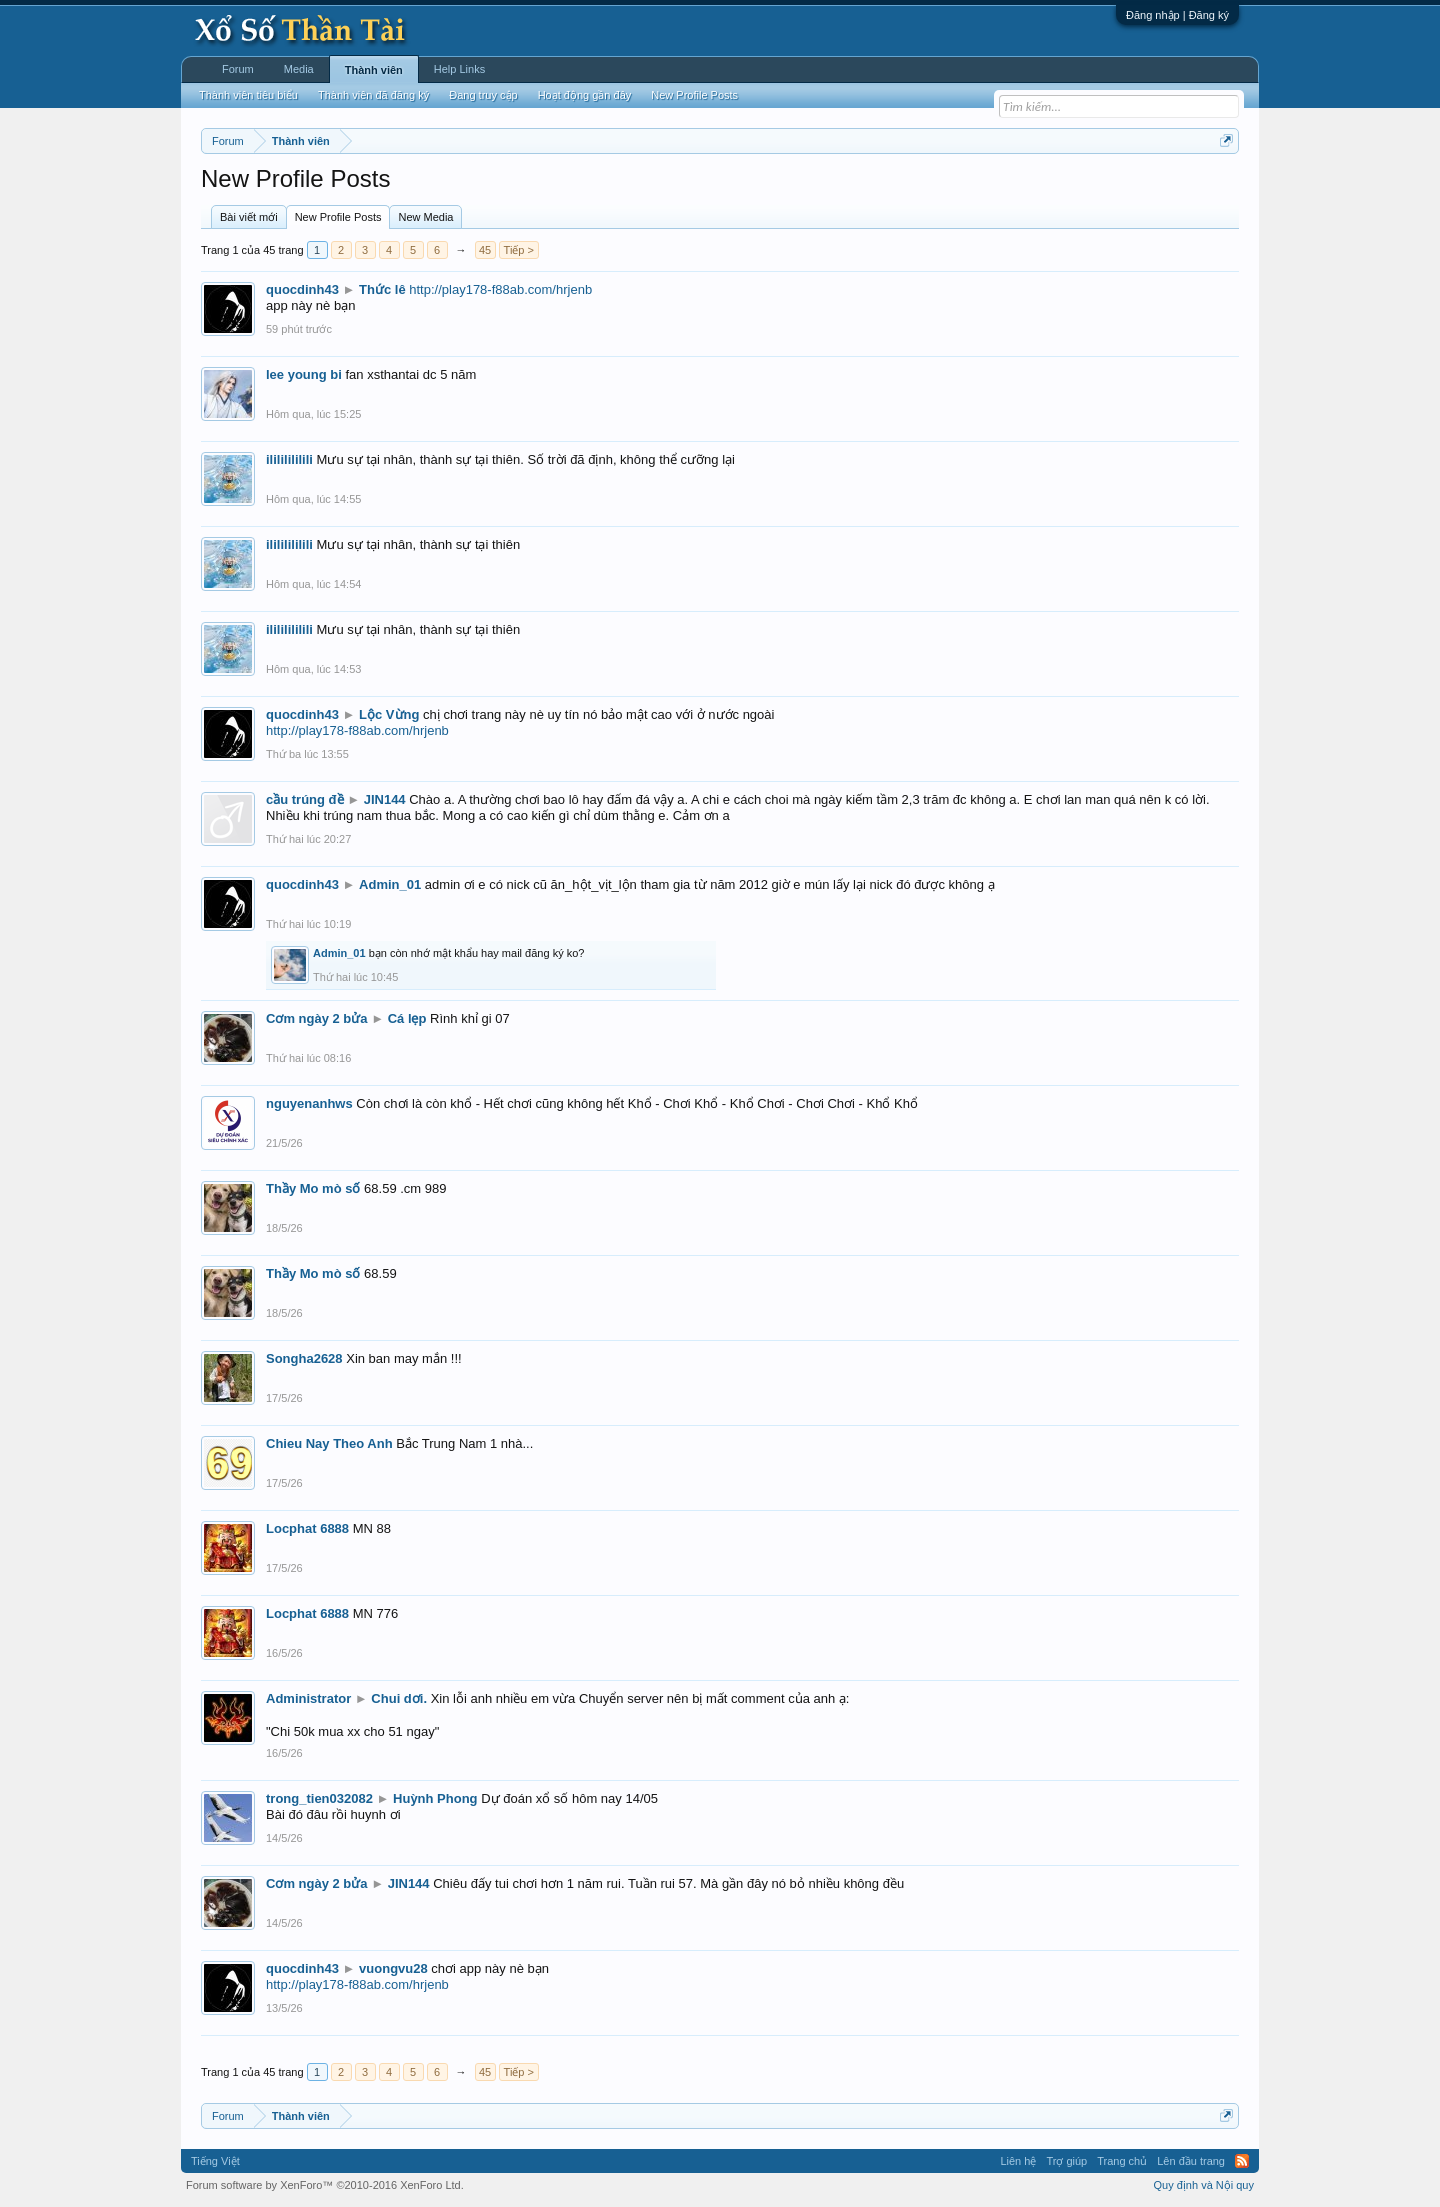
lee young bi (304, 374)
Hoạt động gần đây (585, 95)
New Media (425, 217)
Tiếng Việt (215, 2161)
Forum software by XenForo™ (325, 2185)
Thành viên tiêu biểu (248, 95)
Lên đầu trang (1191, 2161)
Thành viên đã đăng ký (373, 95)
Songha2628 (304, 1358)
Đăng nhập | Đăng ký (1177, 15)
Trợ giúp (1066, 2161)
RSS (1242, 2161)
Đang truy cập (483, 95)
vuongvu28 (393, 1968)
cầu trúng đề (305, 799)
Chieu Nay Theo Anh (329, 1443)
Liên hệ (1018, 2161)
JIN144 (385, 799)
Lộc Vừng (389, 714)
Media (299, 69)
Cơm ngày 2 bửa (317, 1018)
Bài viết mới (249, 217)
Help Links (459, 69)
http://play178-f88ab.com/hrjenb (500, 289)
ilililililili (289, 459)
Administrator (308, 1698)
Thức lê (382, 289)
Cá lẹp (407, 1018)
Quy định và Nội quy (1204, 2185)
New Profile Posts (338, 217)
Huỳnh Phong (435, 1798)
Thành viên (374, 70)
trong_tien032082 (319, 1798)
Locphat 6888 (307, 1528)
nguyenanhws (309, 1103)
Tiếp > (519, 250)
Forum (238, 69)
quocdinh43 (302, 289)
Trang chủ (1122, 2161)
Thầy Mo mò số (313, 1188)
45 (485, 250)
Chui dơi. (399, 1698)
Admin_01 (390, 884)
